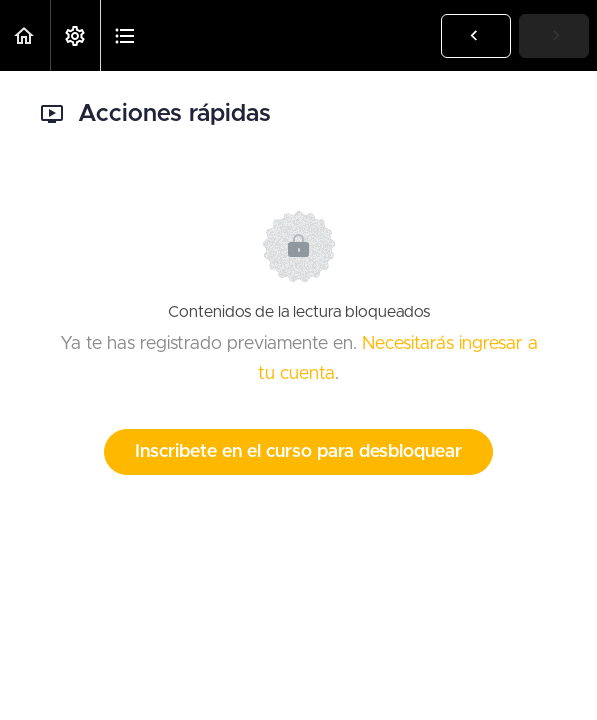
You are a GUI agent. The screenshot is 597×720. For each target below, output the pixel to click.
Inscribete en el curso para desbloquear (298, 452)
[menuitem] (75, 35)
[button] (25, 35)
